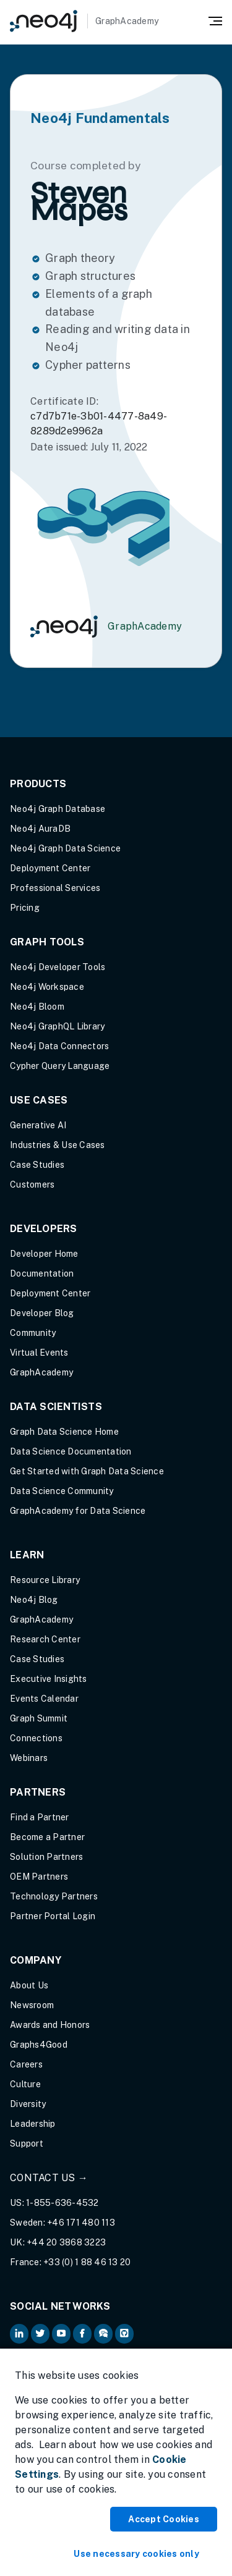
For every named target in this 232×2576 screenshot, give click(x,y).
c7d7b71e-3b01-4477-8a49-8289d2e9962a (98, 423)
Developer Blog (42, 1313)
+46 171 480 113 (81, 2223)
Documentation (42, 1273)
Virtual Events (39, 1353)
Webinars (29, 1758)
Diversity (28, 2104)
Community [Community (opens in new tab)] (33, 1333)
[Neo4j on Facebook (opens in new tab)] (82, 2334)
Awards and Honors (50, 2025)
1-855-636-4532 (62, 2203)
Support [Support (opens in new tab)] (26, 2143)
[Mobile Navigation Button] (215, 20)
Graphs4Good (38, 2045)
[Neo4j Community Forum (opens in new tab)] (103, 2334)
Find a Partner (39, 1817)
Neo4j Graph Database (57, 809)
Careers (26, 2064)
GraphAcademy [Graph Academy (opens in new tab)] (41, 1372)
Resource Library (45, 1580)
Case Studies (37, 1165)
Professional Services (55, 888)
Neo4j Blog (34, 1600)
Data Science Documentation (71, 1451)
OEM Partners (39, 1876)
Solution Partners (46, 1857)
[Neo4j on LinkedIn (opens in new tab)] (19, 2334)
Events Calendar (44, 1699)
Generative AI (38, 1125)
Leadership (33, 2124)
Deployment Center (50, 868)
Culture (25, 2084)
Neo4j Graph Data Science (65, 848)
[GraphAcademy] (84, 21)
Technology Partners (54, 1896)
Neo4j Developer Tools (57, 967)
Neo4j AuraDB (40, 829)
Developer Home (44, 1254)
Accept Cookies (163, 2519)
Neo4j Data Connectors (59, 1046)
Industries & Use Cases (57, 1145)
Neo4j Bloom (37, 1006)
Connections (36, 1738)
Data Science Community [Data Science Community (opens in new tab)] (62, 1491)
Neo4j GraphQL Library (57, 1026)
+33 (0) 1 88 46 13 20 (87, 2262)
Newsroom (32, 2005)
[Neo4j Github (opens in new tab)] (124, 2334)
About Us (29, 1985)
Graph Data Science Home (64, 1432)
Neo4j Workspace (47, 987)
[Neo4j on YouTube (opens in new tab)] (61, 2334)
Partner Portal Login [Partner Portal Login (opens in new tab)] (52, 1916)
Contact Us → (49, 2178)
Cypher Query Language (60, 1066)
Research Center (45, 1639)
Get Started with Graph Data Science (87, 1471)
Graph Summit (38, 1718)
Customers (32, 1184)
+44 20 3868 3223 (66, 2242)
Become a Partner (47, 1837)
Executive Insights (48, 1679)
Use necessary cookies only (136, 2554)
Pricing (25, 908)
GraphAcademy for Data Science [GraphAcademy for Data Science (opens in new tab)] (77, 1511)
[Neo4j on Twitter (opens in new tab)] (40, 2334)
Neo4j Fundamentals (100, 118)
